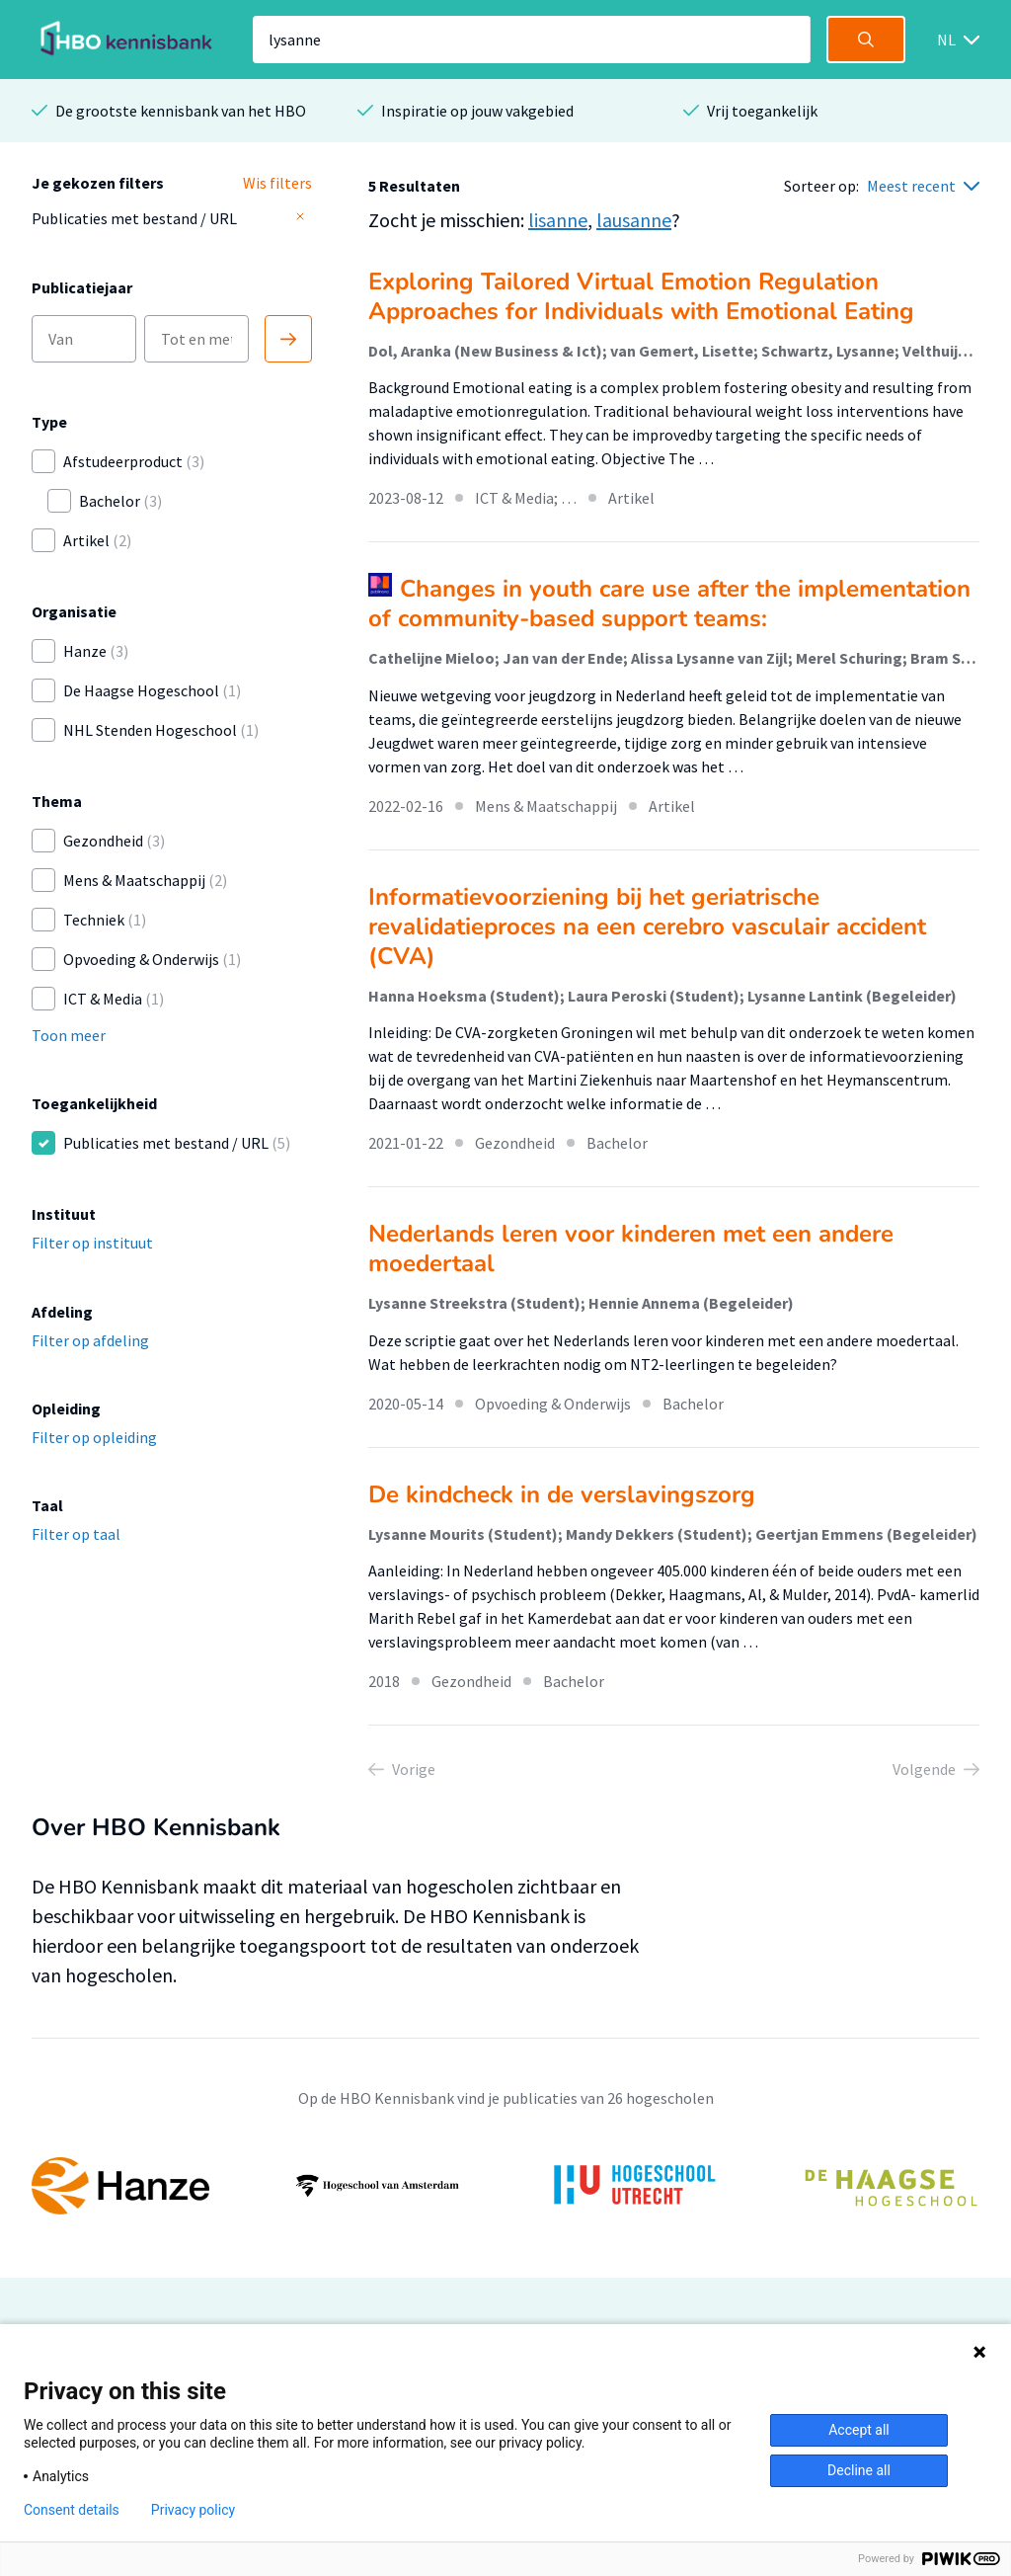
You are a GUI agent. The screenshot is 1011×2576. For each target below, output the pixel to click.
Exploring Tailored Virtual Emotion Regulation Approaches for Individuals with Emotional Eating (641, 296)
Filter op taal (76, 1534)
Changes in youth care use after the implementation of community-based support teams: (669, 603)
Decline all (859, 2470)
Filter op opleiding (94, 1437)
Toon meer (69, 1035)
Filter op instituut (92, 1242)
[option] (505, 2185)
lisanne (557, 219)
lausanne (633, 219)
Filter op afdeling (90, 1340)
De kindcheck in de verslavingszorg (561, 1494)
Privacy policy (193, 2510)
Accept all (859, 2430)
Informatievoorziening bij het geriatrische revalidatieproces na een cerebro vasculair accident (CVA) (647, 926)
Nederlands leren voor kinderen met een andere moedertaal (631, 1248)
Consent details (71, 2510)
